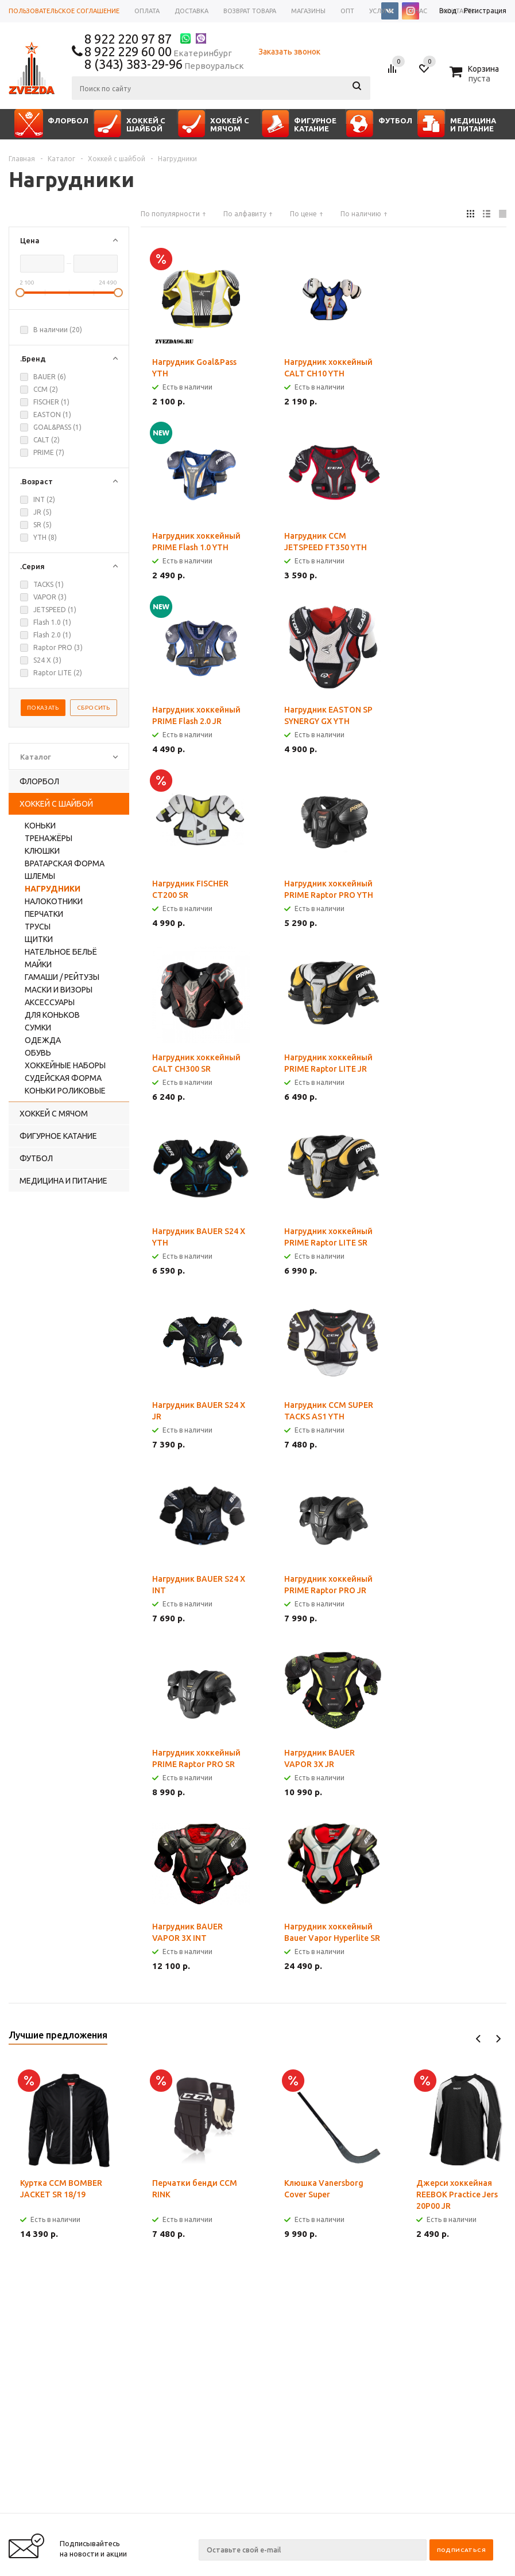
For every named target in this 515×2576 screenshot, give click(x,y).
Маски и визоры (58, 989)
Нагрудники (52, 888)
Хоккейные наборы (65, 1065)
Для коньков (52, 1014)
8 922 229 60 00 (128, 51)
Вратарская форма (64, 863)
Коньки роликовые (65, 1090)
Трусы (38, 926)
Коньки (40, 825)
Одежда (43, 1040)
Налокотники (54, 901)
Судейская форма (63, 1078)
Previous (478, 2038)
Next (498, 2038)
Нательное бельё (61, 951)
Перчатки (44, 914)
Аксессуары (50, 1002)
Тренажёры (48, 838)
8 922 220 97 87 (128, 39)
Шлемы (40, 876)
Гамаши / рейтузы (62, 977)
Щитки (39, 939)
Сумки (38, 1027)
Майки (38, 964)
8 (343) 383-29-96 (133, 64)
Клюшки (42, 850)
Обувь (38, 1052)
